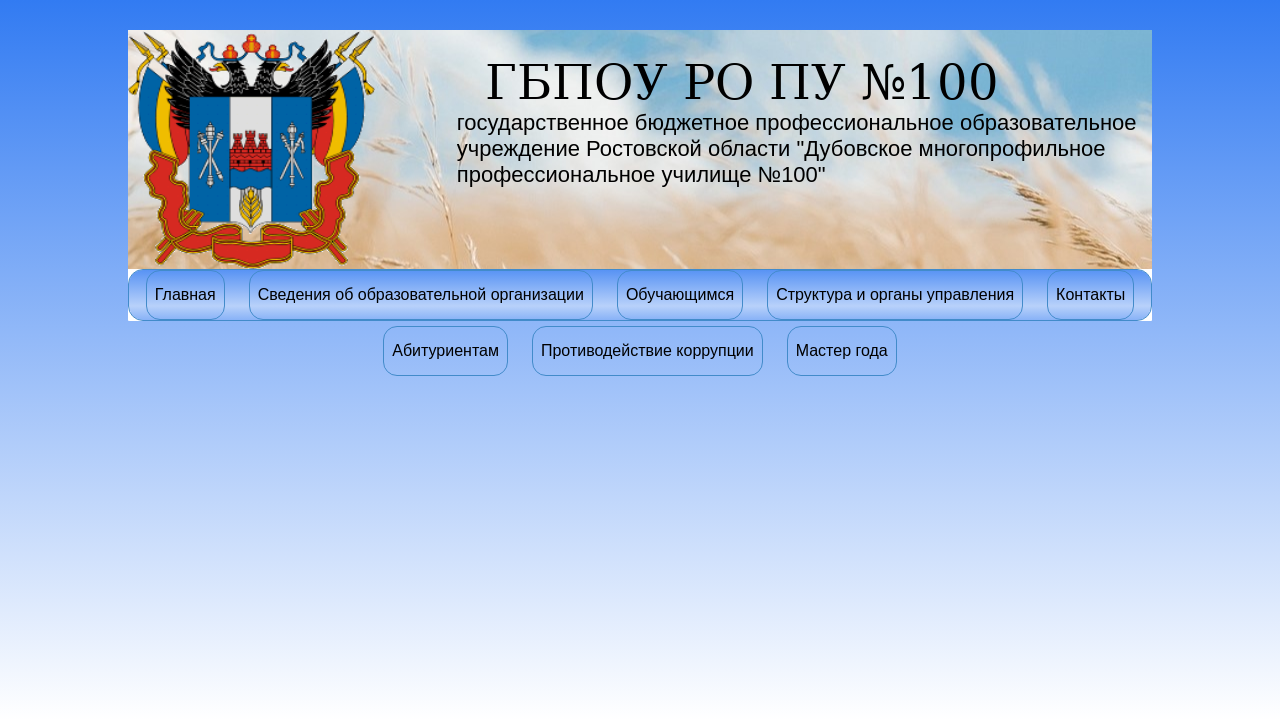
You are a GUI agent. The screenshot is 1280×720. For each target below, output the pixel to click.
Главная (185, 294)
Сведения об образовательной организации (421, 294)
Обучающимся (680, 294)
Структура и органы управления (895, 294)
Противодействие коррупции (647, 350)
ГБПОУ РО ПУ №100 (742, 82)
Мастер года (842, 350)
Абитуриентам (445, 350)
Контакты (1090, 294)
